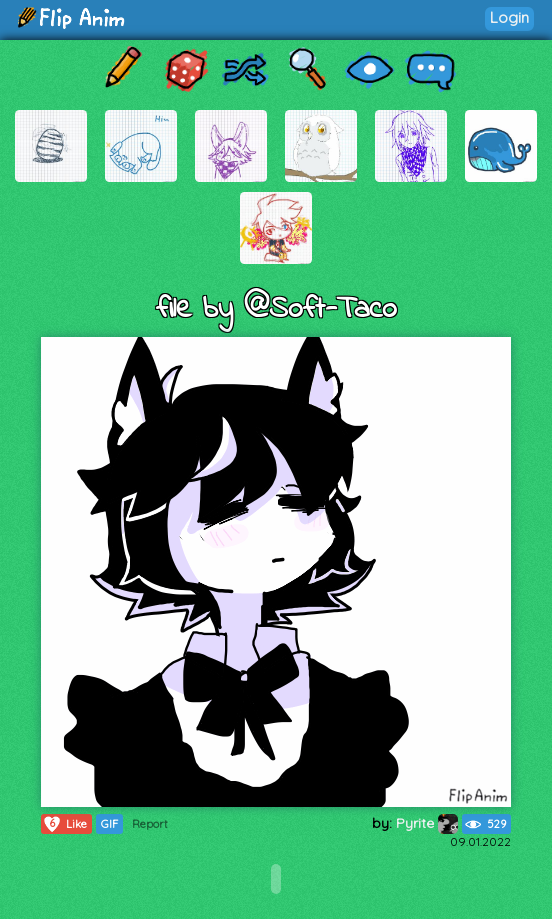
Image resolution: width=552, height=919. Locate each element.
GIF (109, 824)
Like (64, 824)
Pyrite (427, 823)
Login (509, 17)
